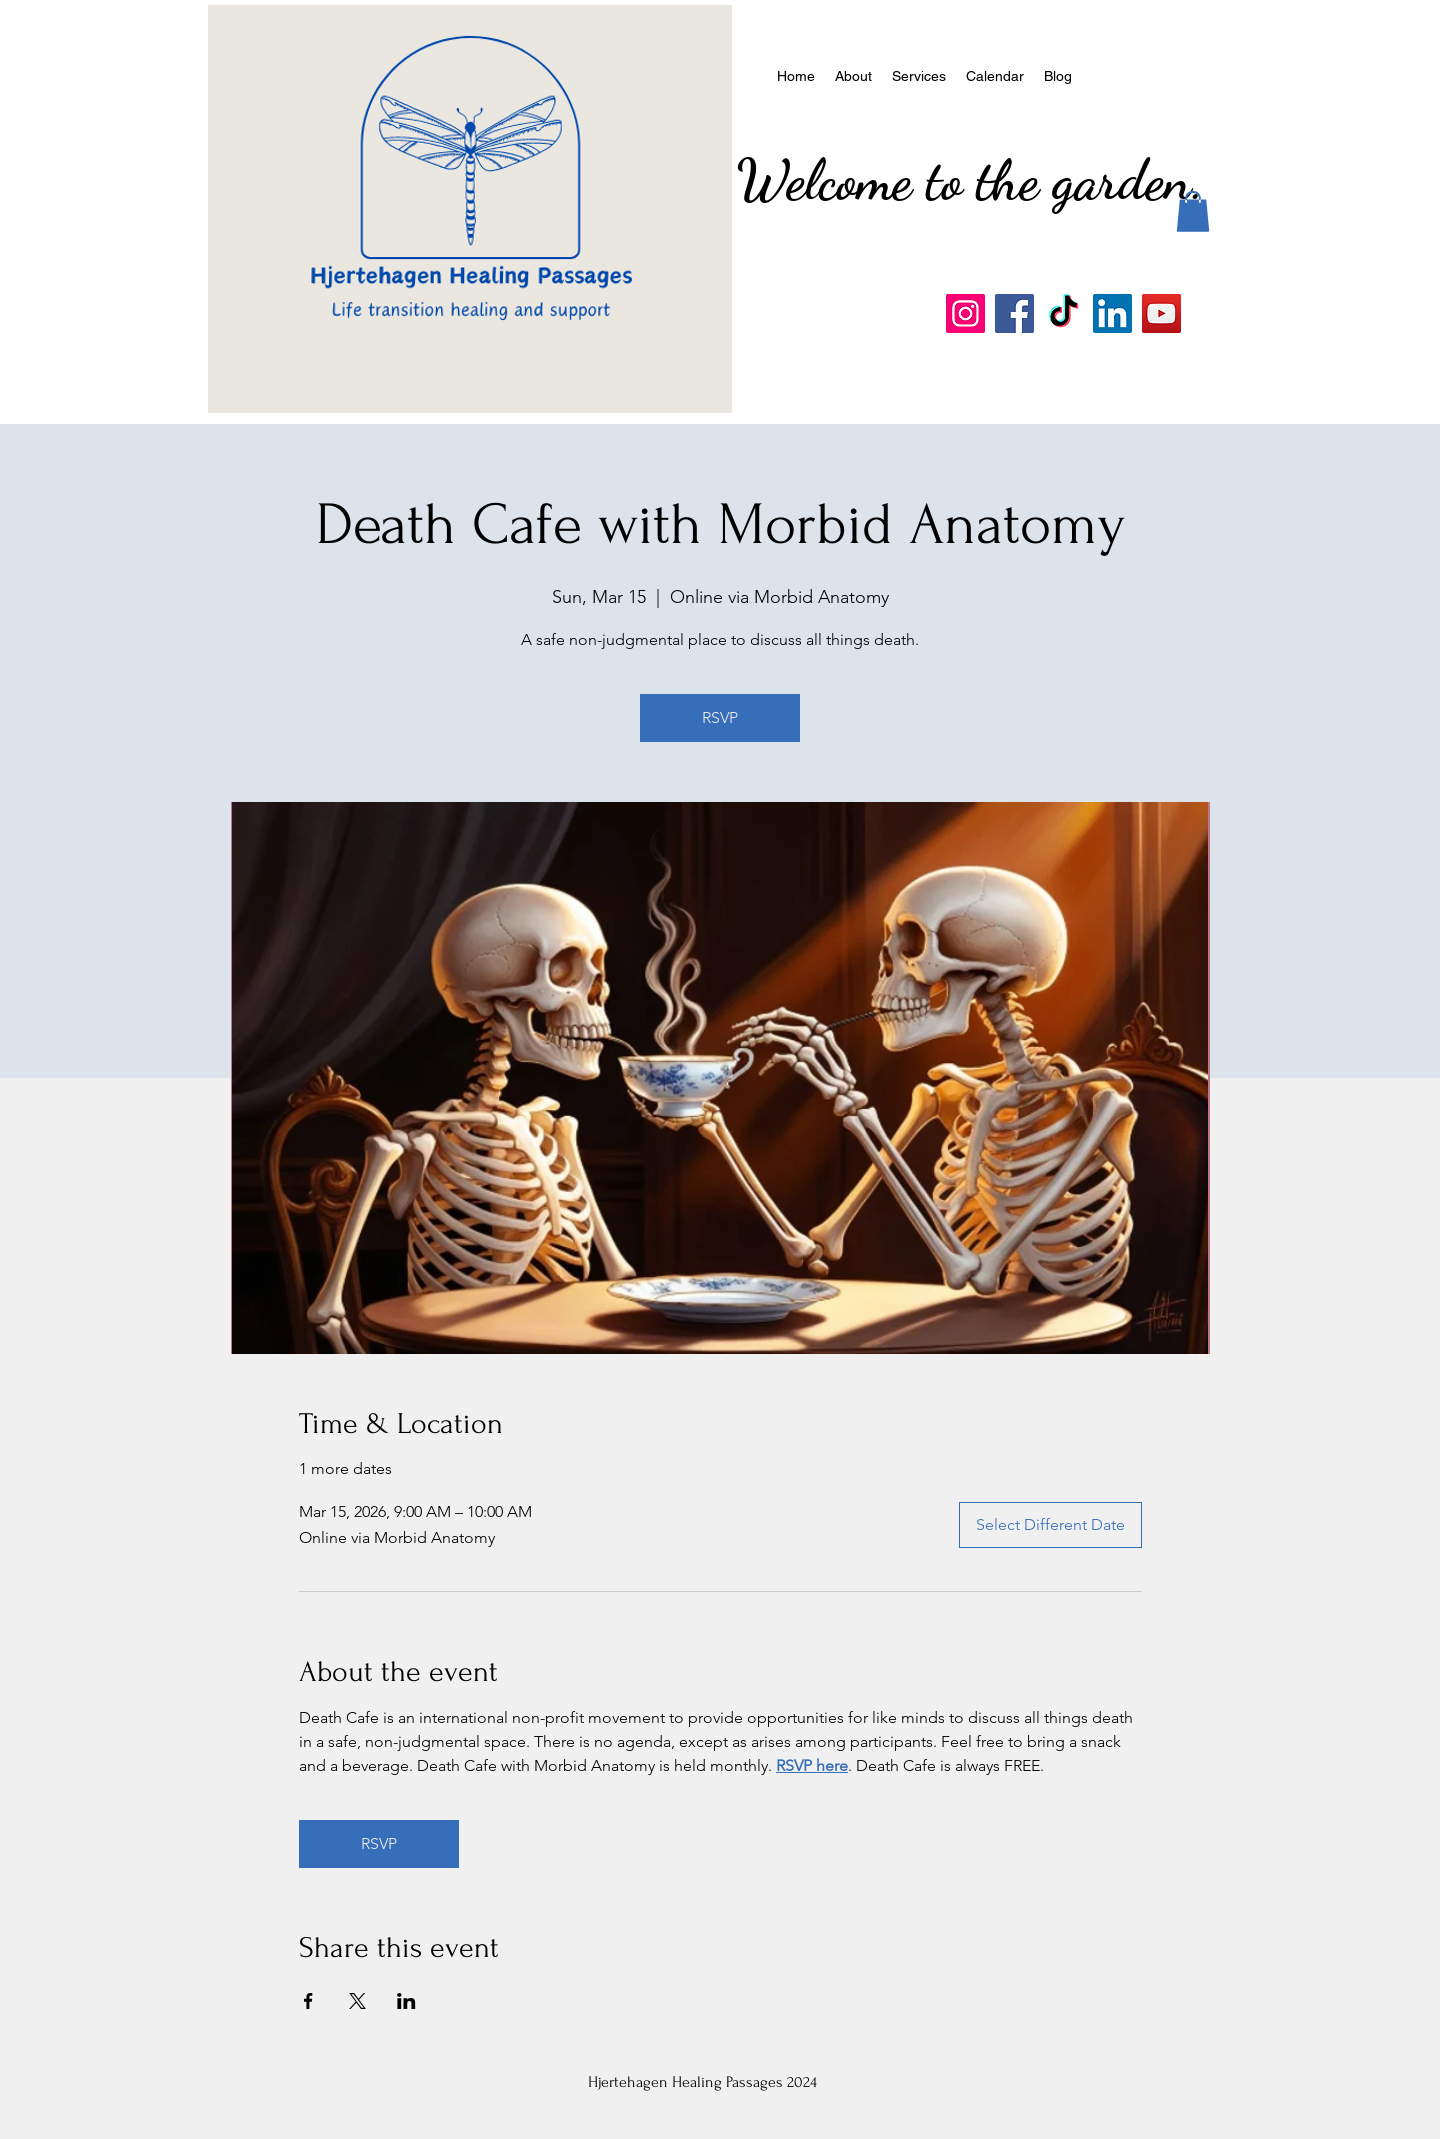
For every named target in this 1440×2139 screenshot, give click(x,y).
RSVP (720, 717)
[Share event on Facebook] (308, 2001)
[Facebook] (1014, 313)
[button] (1193, 211)
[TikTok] (1063, 313)
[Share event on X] (357, 2001)
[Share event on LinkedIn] (406, 2001)
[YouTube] (1161, 313)
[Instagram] (965, 313)
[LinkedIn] (1112, 313)
